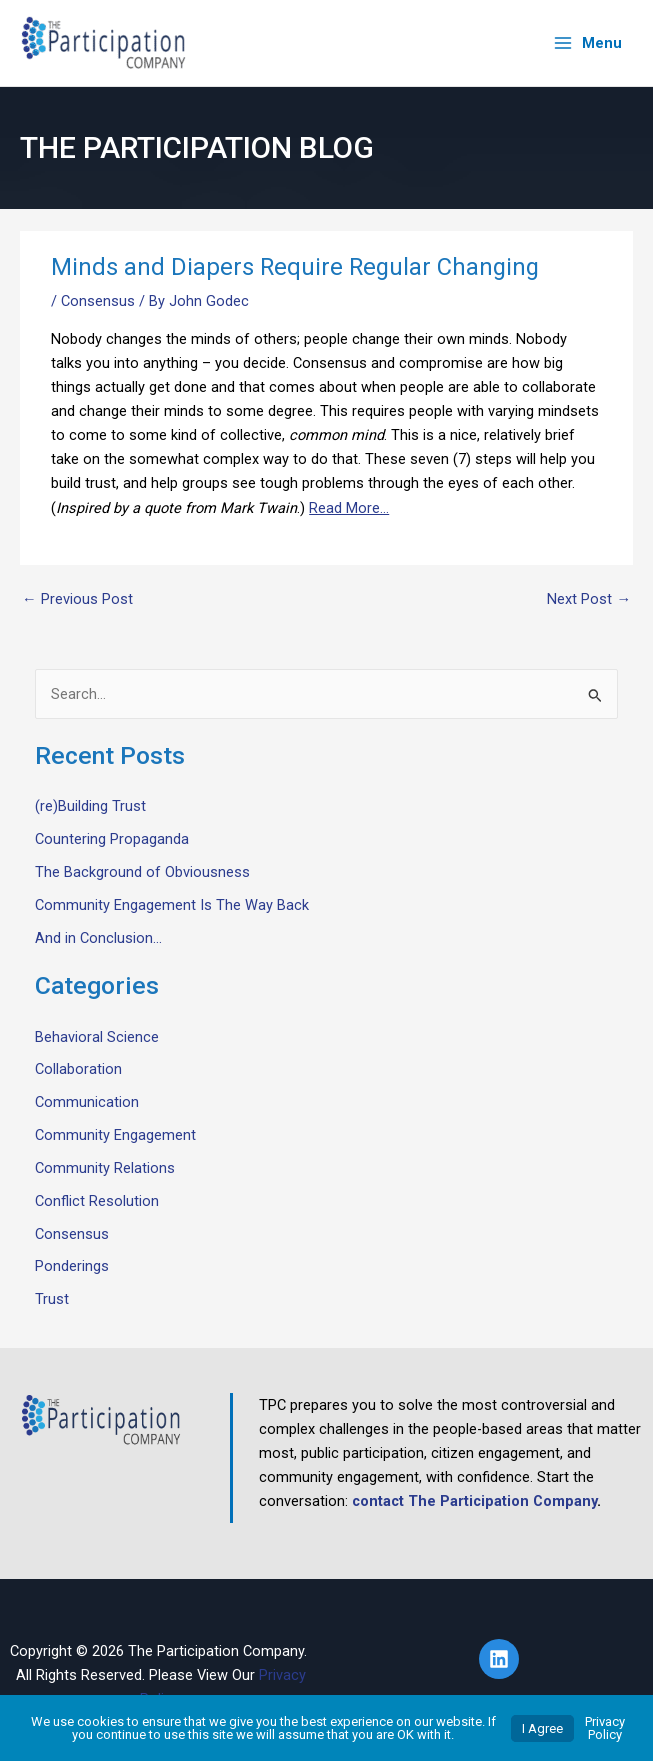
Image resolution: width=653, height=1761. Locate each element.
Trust (52, 1299)
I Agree (542, 1728)
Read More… (349, 508)
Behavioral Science (97, 1037)
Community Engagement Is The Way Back (172, 905)
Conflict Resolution (97, 1201)
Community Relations (105, 1168)
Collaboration (78, 1069)
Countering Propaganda (112, 839)
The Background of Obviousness (142, 872)
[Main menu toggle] (587, 43)
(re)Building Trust (90, 806)
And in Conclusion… (98, 938)
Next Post (589, 599)
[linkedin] (502, 1659)
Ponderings (72, 1266)
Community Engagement (115, 1135)
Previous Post (77, 599)
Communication (87, 1102)
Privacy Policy (605, 1728)
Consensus (98, 301)
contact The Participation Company (474, 1501)
